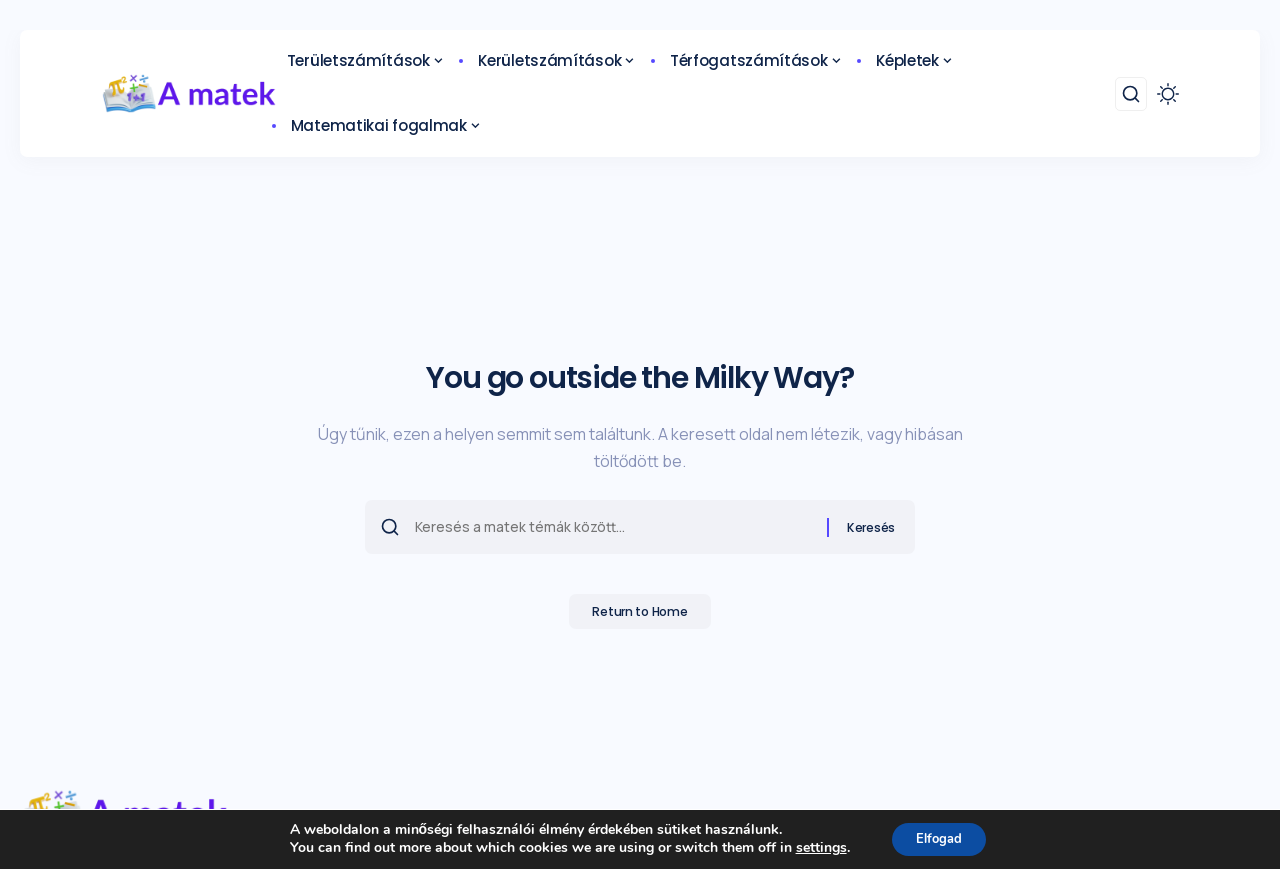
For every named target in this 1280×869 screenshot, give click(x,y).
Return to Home (640, 618)
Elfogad (939, 837)
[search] (1131, 94)
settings (813, 847)
